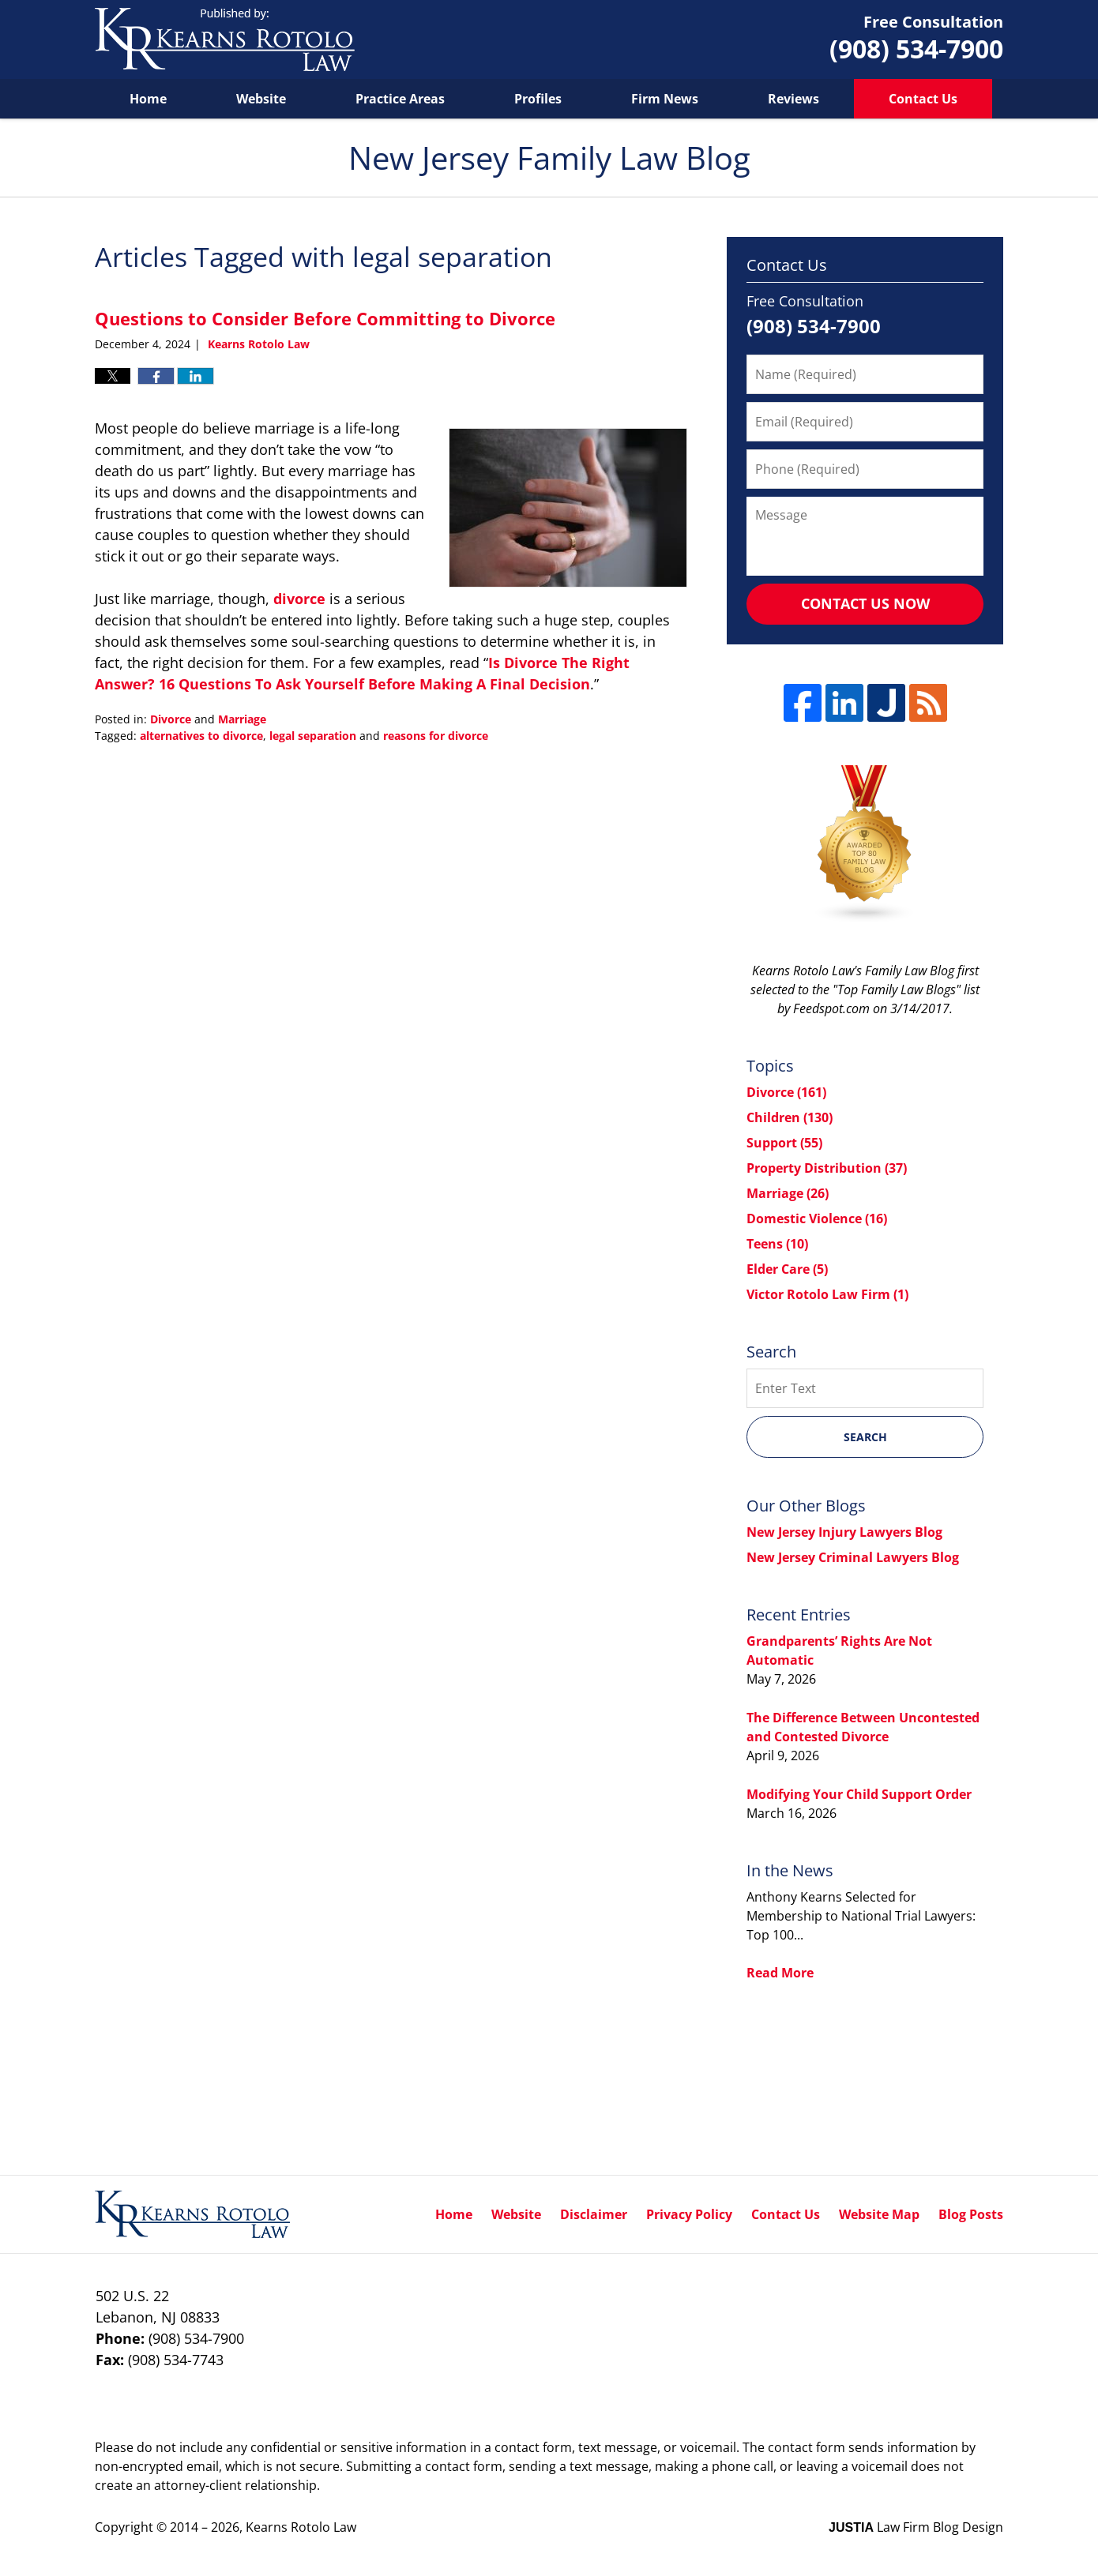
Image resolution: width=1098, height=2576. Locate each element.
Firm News (664, 98)
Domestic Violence (816, 1218)
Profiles (538, 98)
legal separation (312, 735)
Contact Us (923, 98)
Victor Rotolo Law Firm (827, 1294)
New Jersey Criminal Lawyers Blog (852, 1557)
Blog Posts (970, 2214)
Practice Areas (400, 98)
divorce (299, 598)
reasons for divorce (435, 735)
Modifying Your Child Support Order (859, 1794)
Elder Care (787, 1269)
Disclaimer (593, 2214)
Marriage (242, 719)
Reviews (793, 98)
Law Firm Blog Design (916, 2527)
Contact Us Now (865, 603)
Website (261, 98)
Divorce (170, 719)
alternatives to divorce (201, 735)
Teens (777, 1243)
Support (784, 1142)
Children (789, 1117)
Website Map (879, 2214)
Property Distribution (826, 1168)
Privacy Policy (689, 2214)
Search (865, 1436)
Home (148, 98)
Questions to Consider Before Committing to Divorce (325, 318)
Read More (780, 1972)
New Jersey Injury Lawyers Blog (844, 1532)
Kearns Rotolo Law (301, 2527)
